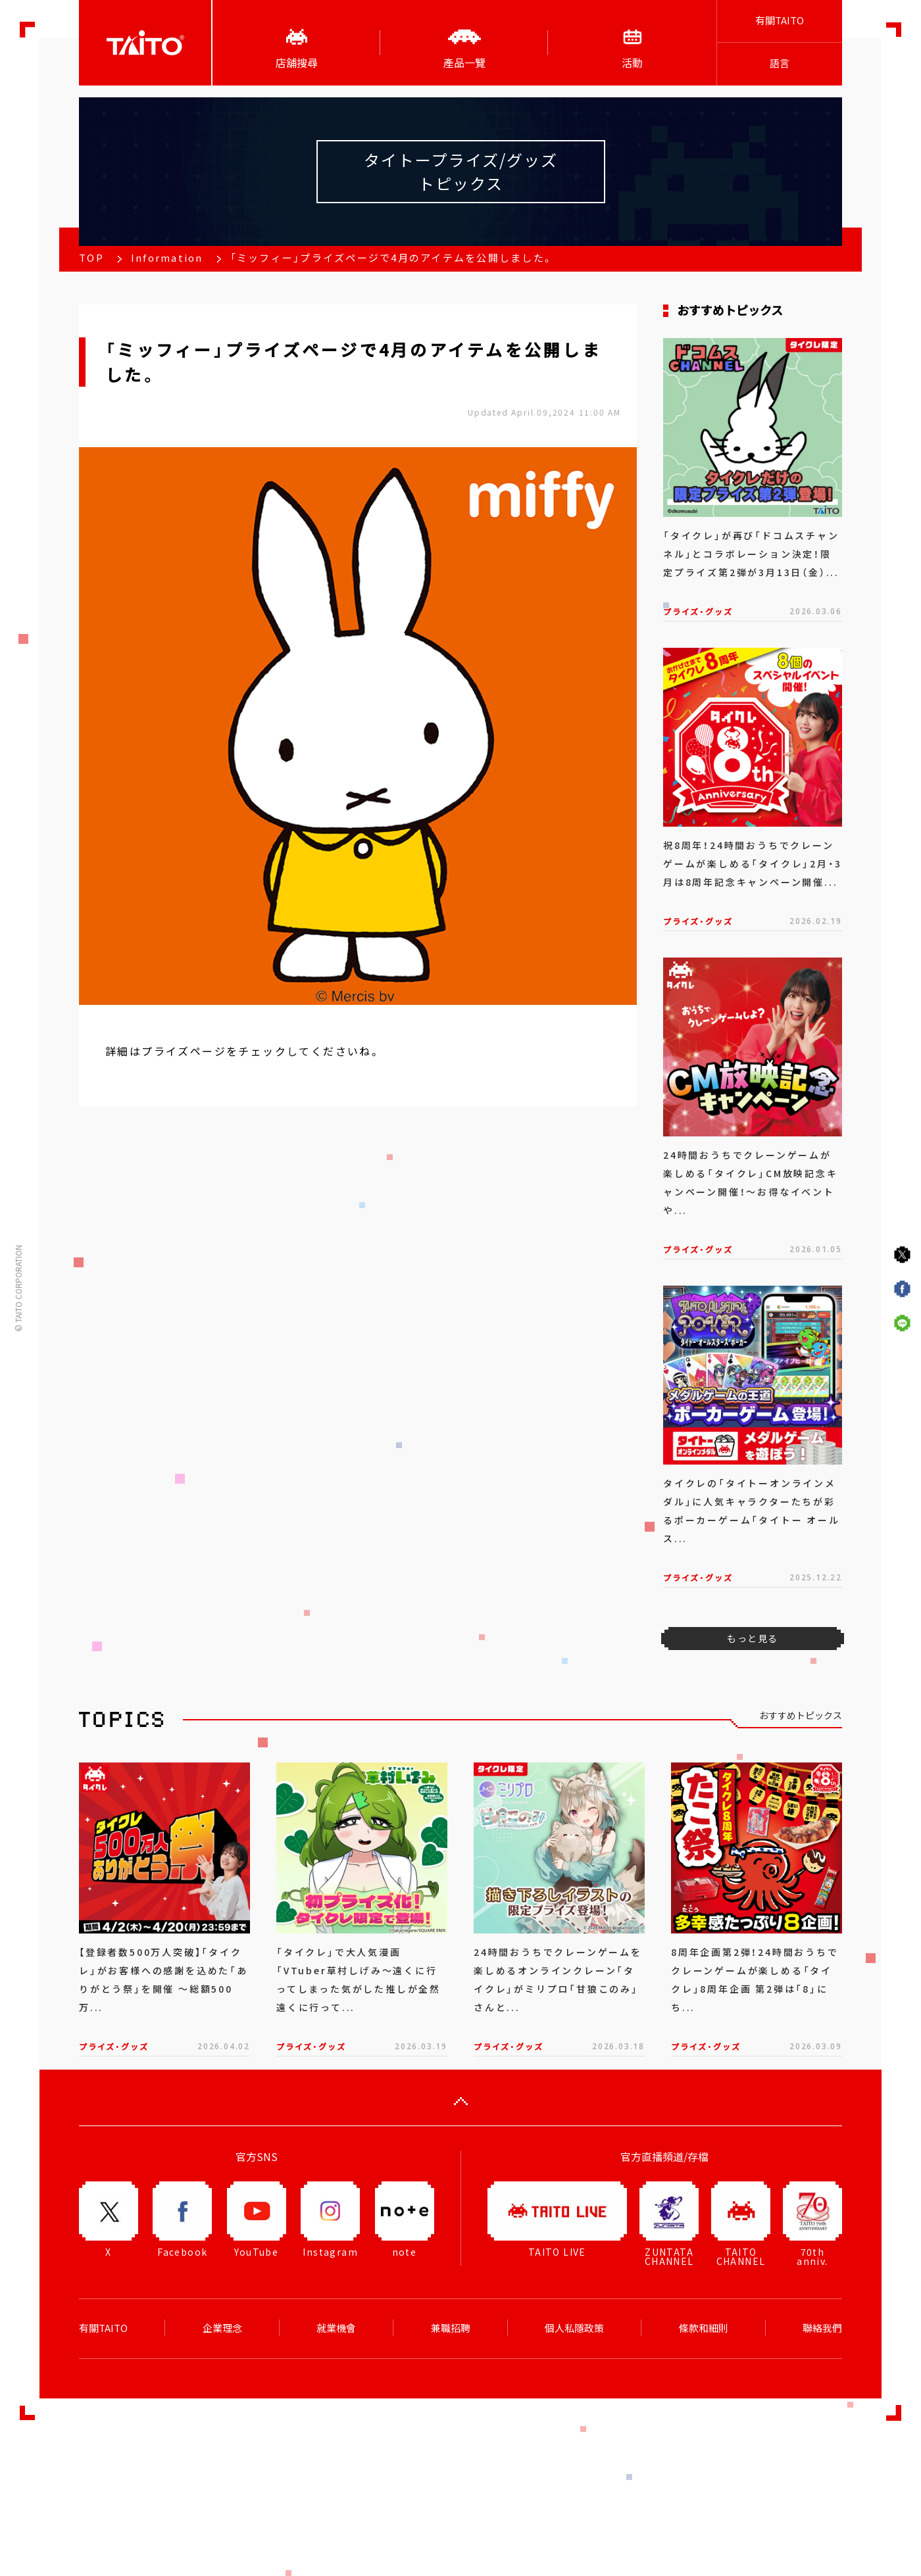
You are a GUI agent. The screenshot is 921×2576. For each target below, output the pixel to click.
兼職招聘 (450, 2328)
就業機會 (336, 2328)
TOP (91, 258)
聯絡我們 (822, 2328)
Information (167, 258)
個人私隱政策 (574, 2328)
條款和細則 (703, 2328)
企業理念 (222, 2328)
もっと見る (752, 1638)
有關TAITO (779, 20)
